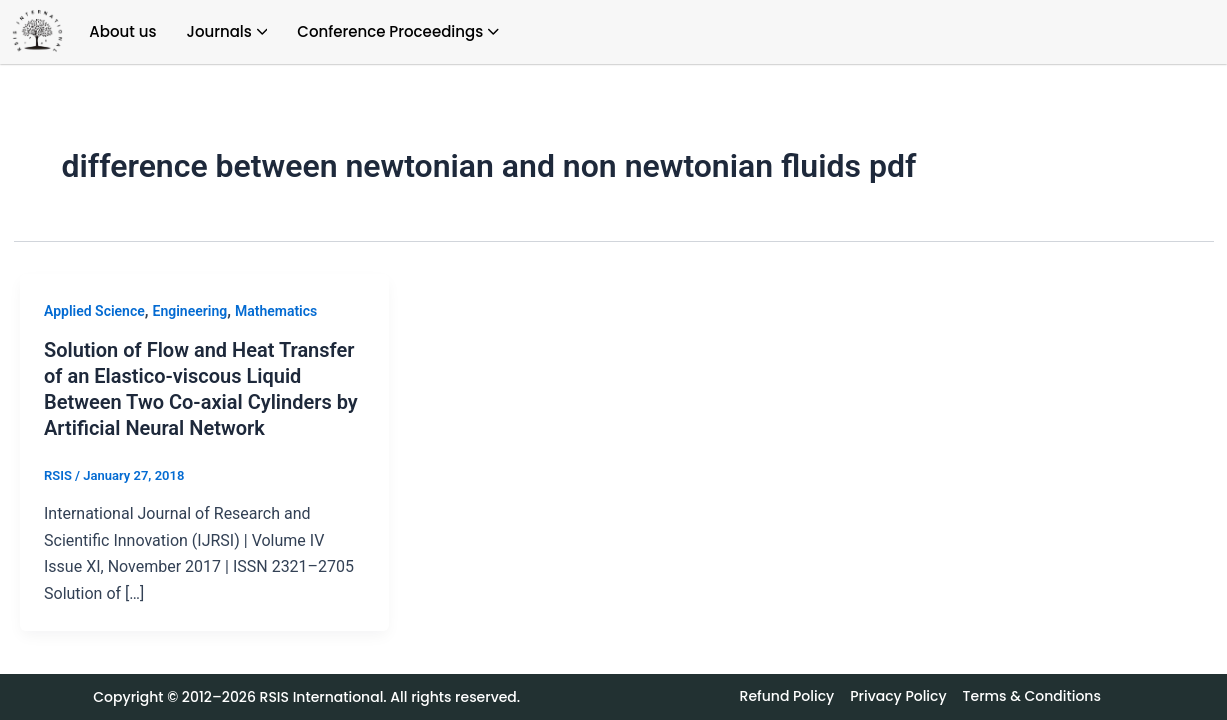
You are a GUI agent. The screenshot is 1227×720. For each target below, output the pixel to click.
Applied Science (94, 311)
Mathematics (276, 311)
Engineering (190, 311)
